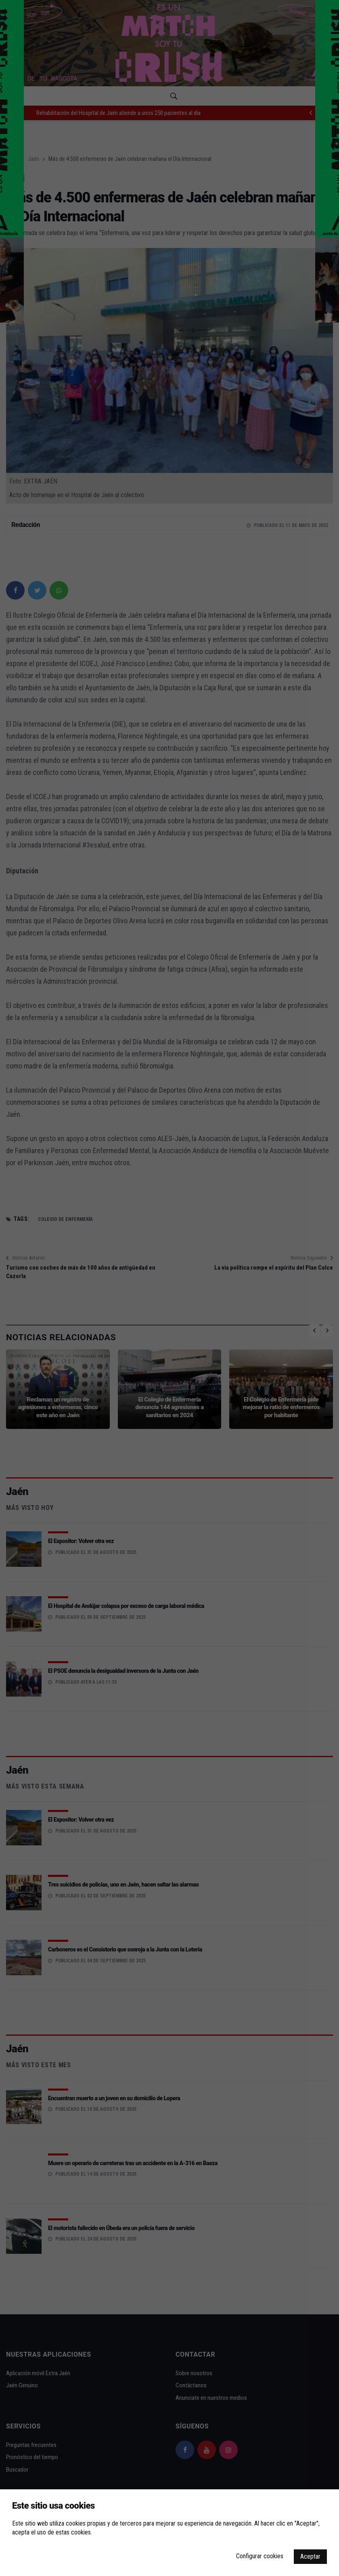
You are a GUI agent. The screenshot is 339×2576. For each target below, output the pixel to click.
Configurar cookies (259, 2556)
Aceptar (310, 2556)
